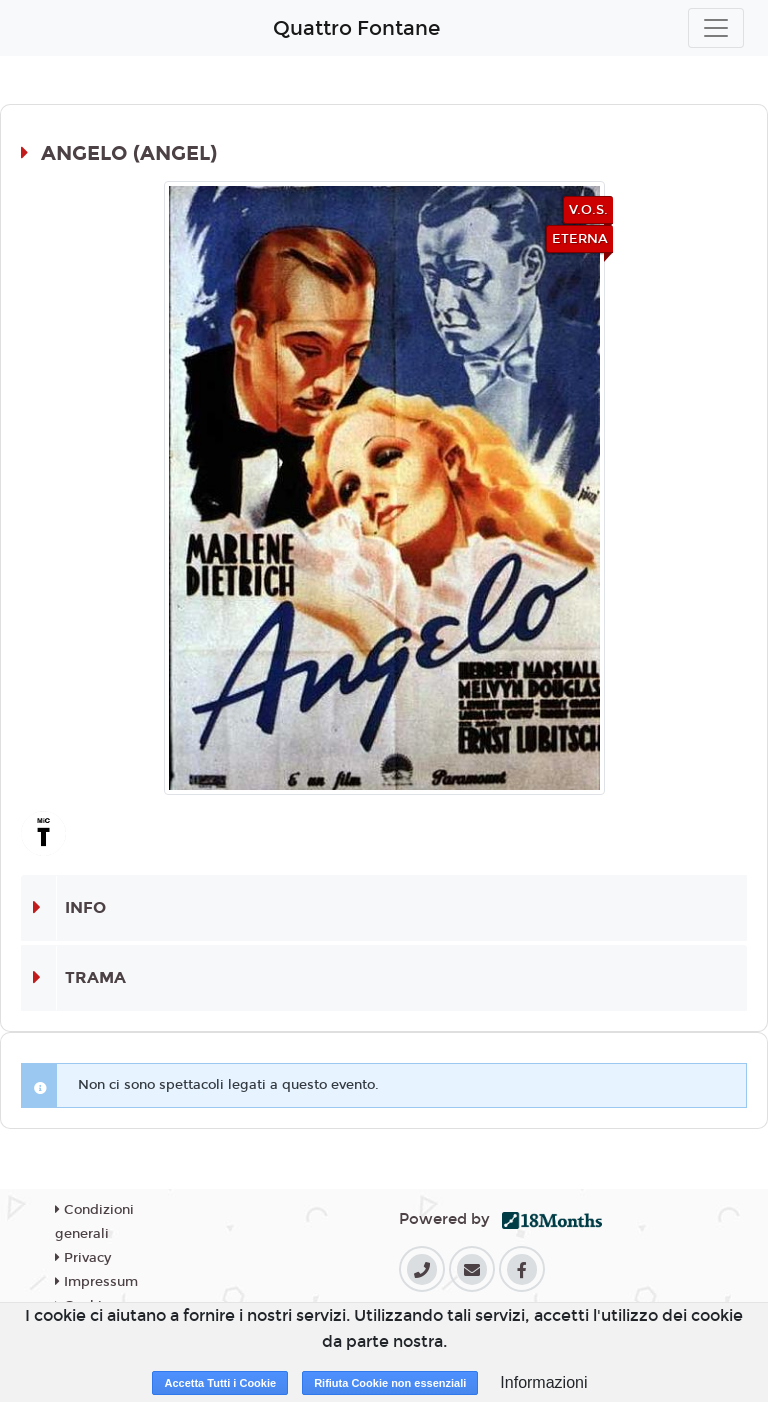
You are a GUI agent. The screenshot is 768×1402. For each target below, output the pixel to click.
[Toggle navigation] (716, 28)
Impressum (96, 1282)
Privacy (83, 1258)
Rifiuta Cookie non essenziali (390, 1383)
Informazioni (543, 1382)
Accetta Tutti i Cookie (220, 1383)
